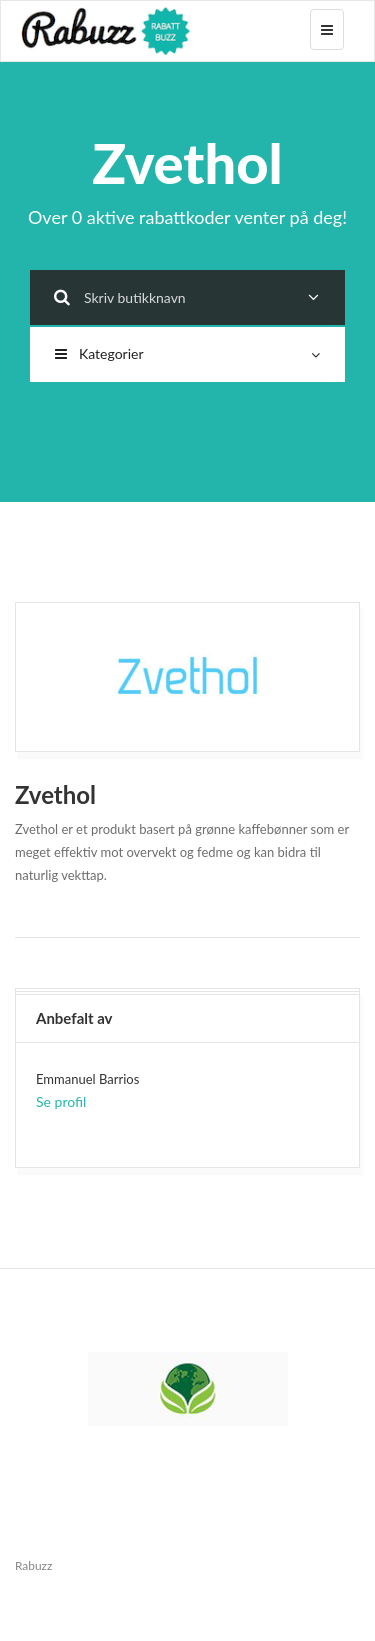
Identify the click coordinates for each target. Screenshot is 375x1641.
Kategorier (187, 353)
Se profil (61, 1101)
